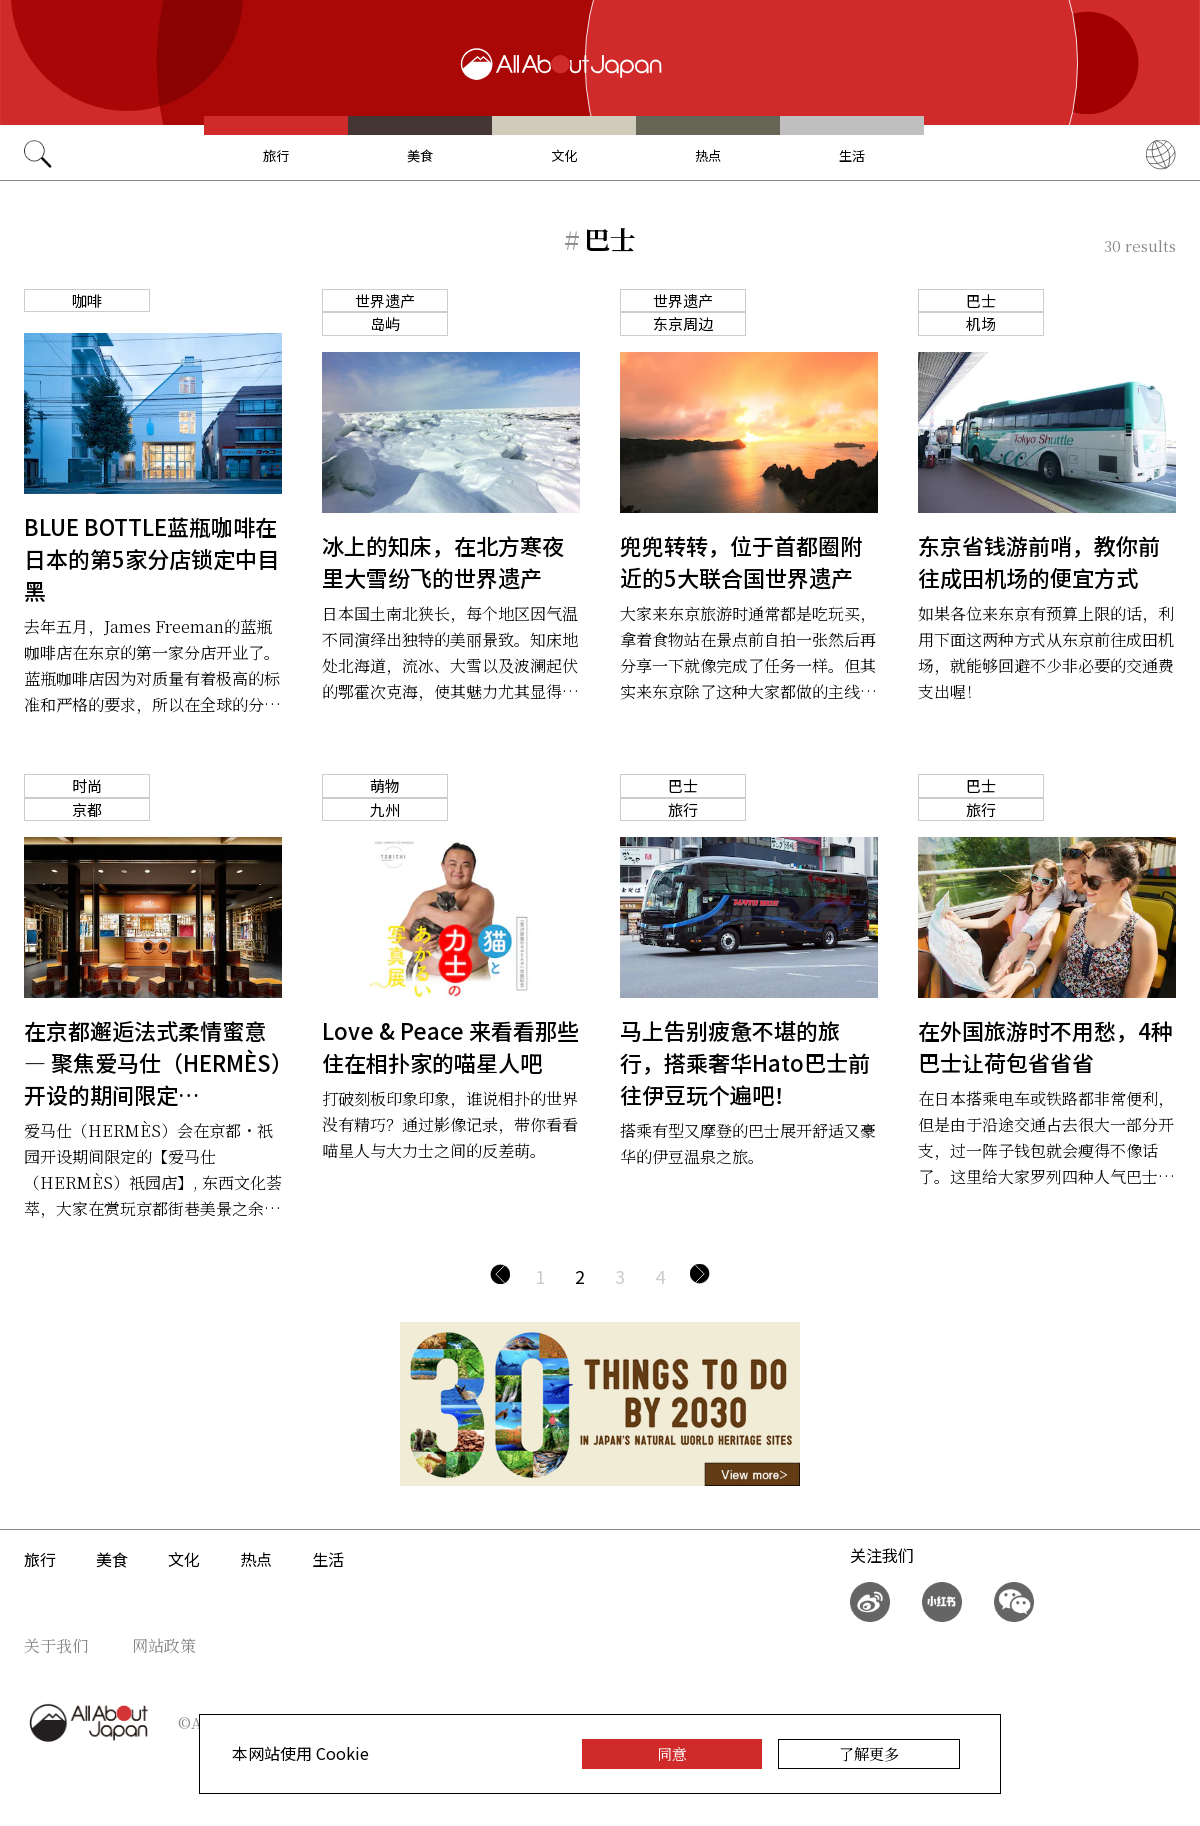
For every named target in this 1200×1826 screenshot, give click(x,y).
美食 (420, 155)
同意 (672, 1753)
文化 (564, 155)
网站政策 (164, 1645)
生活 (852, 155)
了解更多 (869, 1753)
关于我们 (56, 1645)
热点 (708, 155)
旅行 (276, 155)
